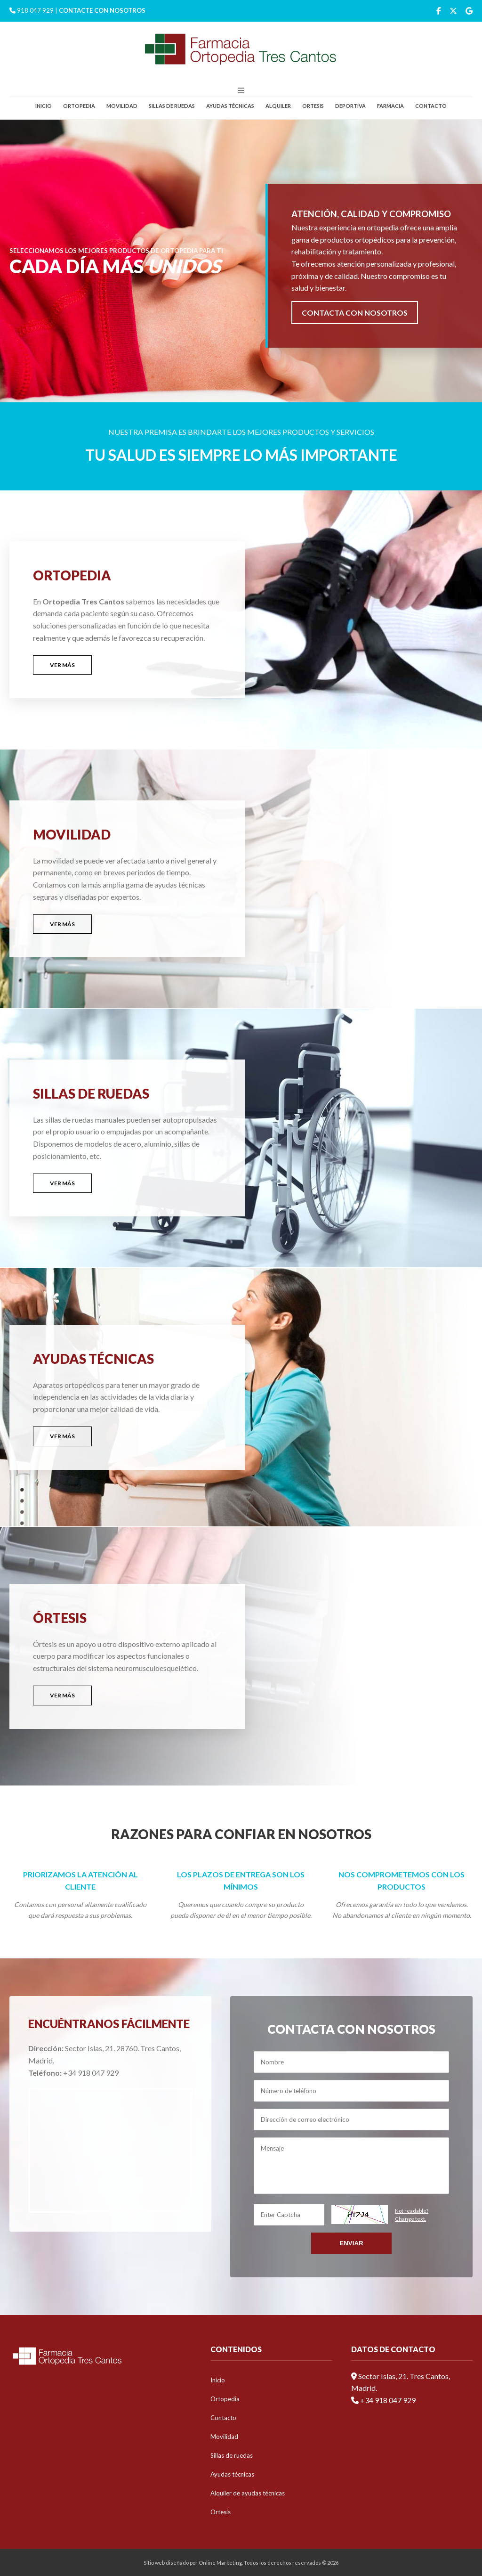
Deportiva (350, 106)
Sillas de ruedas (172, 106)
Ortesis (313, 106)
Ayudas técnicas (230, 106)
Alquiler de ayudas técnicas (247, 2493)
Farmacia (390, 106)
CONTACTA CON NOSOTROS (355, 312)
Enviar (351, 2243)
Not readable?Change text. (411, 2215)
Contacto (431, 106)
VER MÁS (62, 664)
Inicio (43, 106)
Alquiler (278, 106)
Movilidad (121, 106)
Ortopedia (79, 106)
